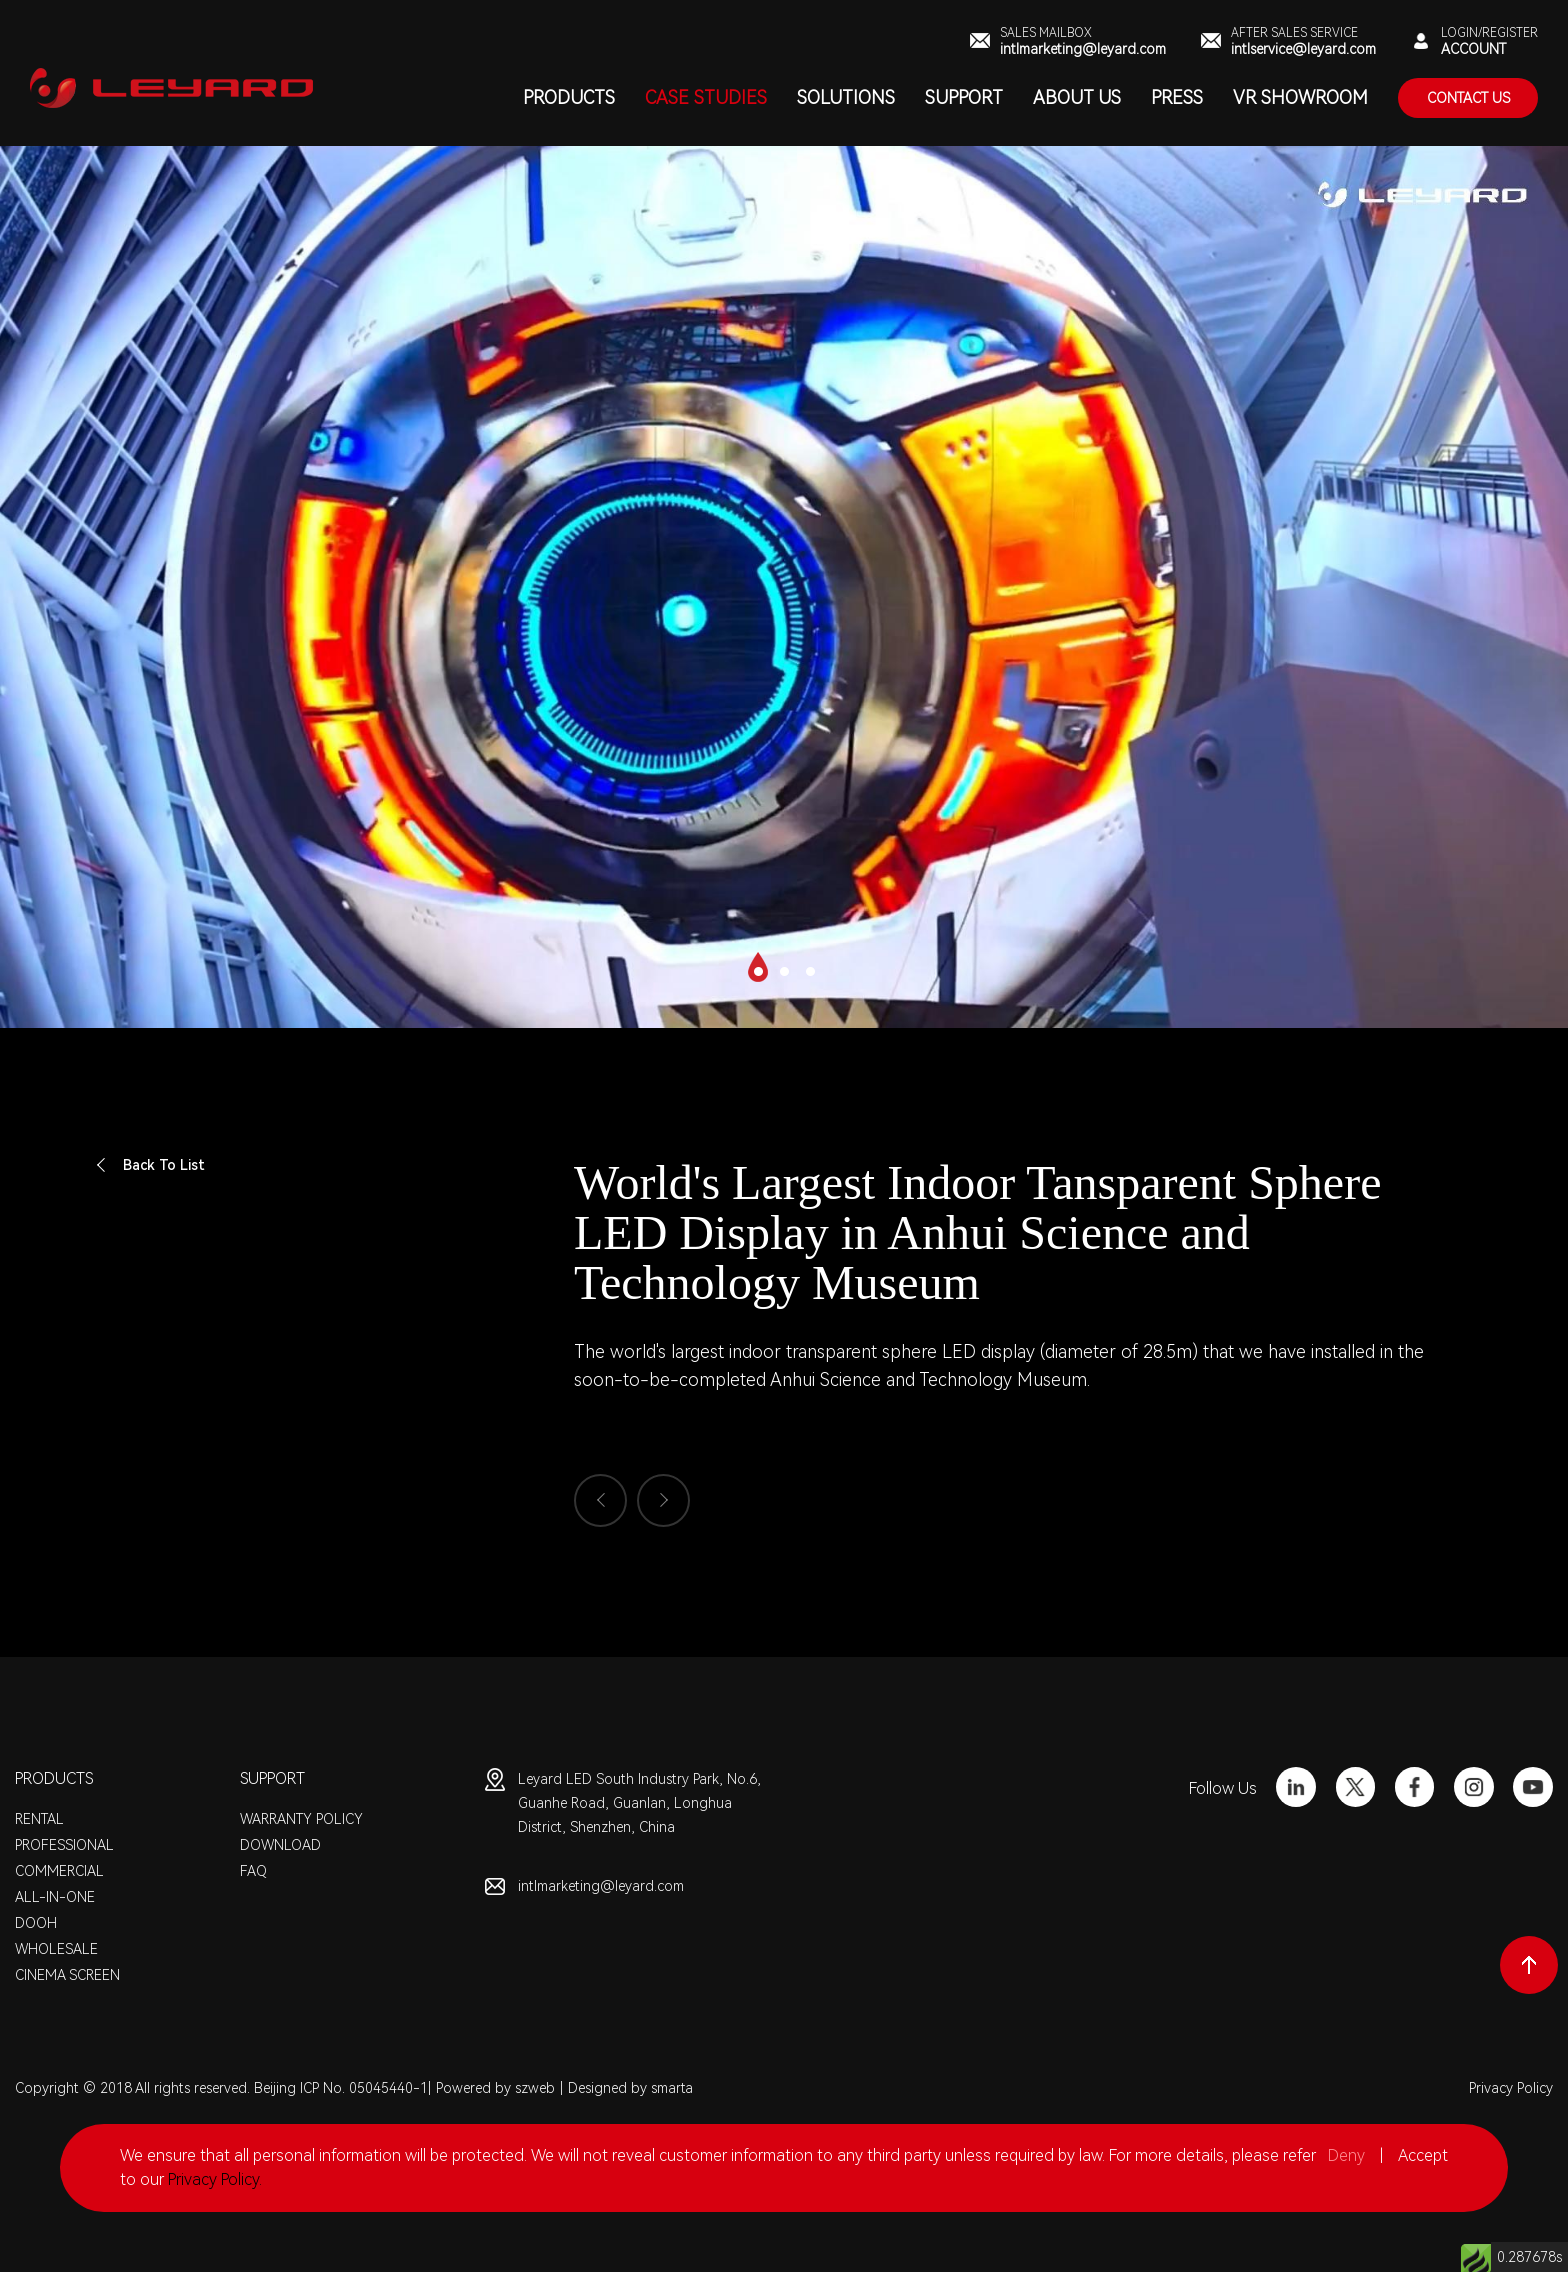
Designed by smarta (630, 2088)
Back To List (149, 1165)
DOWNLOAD (280, 1845)
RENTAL (39, 1819)
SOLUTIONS (846, 97)
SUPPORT (964, 97)
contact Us (1468, 98)
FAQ (253, 1871)
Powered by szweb (495, 2088)
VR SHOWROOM (1300, 97)
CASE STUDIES (706, 97)
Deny (1346, 2155)
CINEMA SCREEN (67, 1975)
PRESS (1177, 97)
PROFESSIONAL (64, 1845)
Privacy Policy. (215, 2179)
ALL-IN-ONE (55, 1897)
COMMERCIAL (59, 1871)
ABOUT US (1077, 97)
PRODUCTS (569, 97)
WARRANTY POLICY (301, 1819)
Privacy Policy (1511, 2088)
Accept (1423, 2155)
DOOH (36, 1923)
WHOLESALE (56, 1949)
